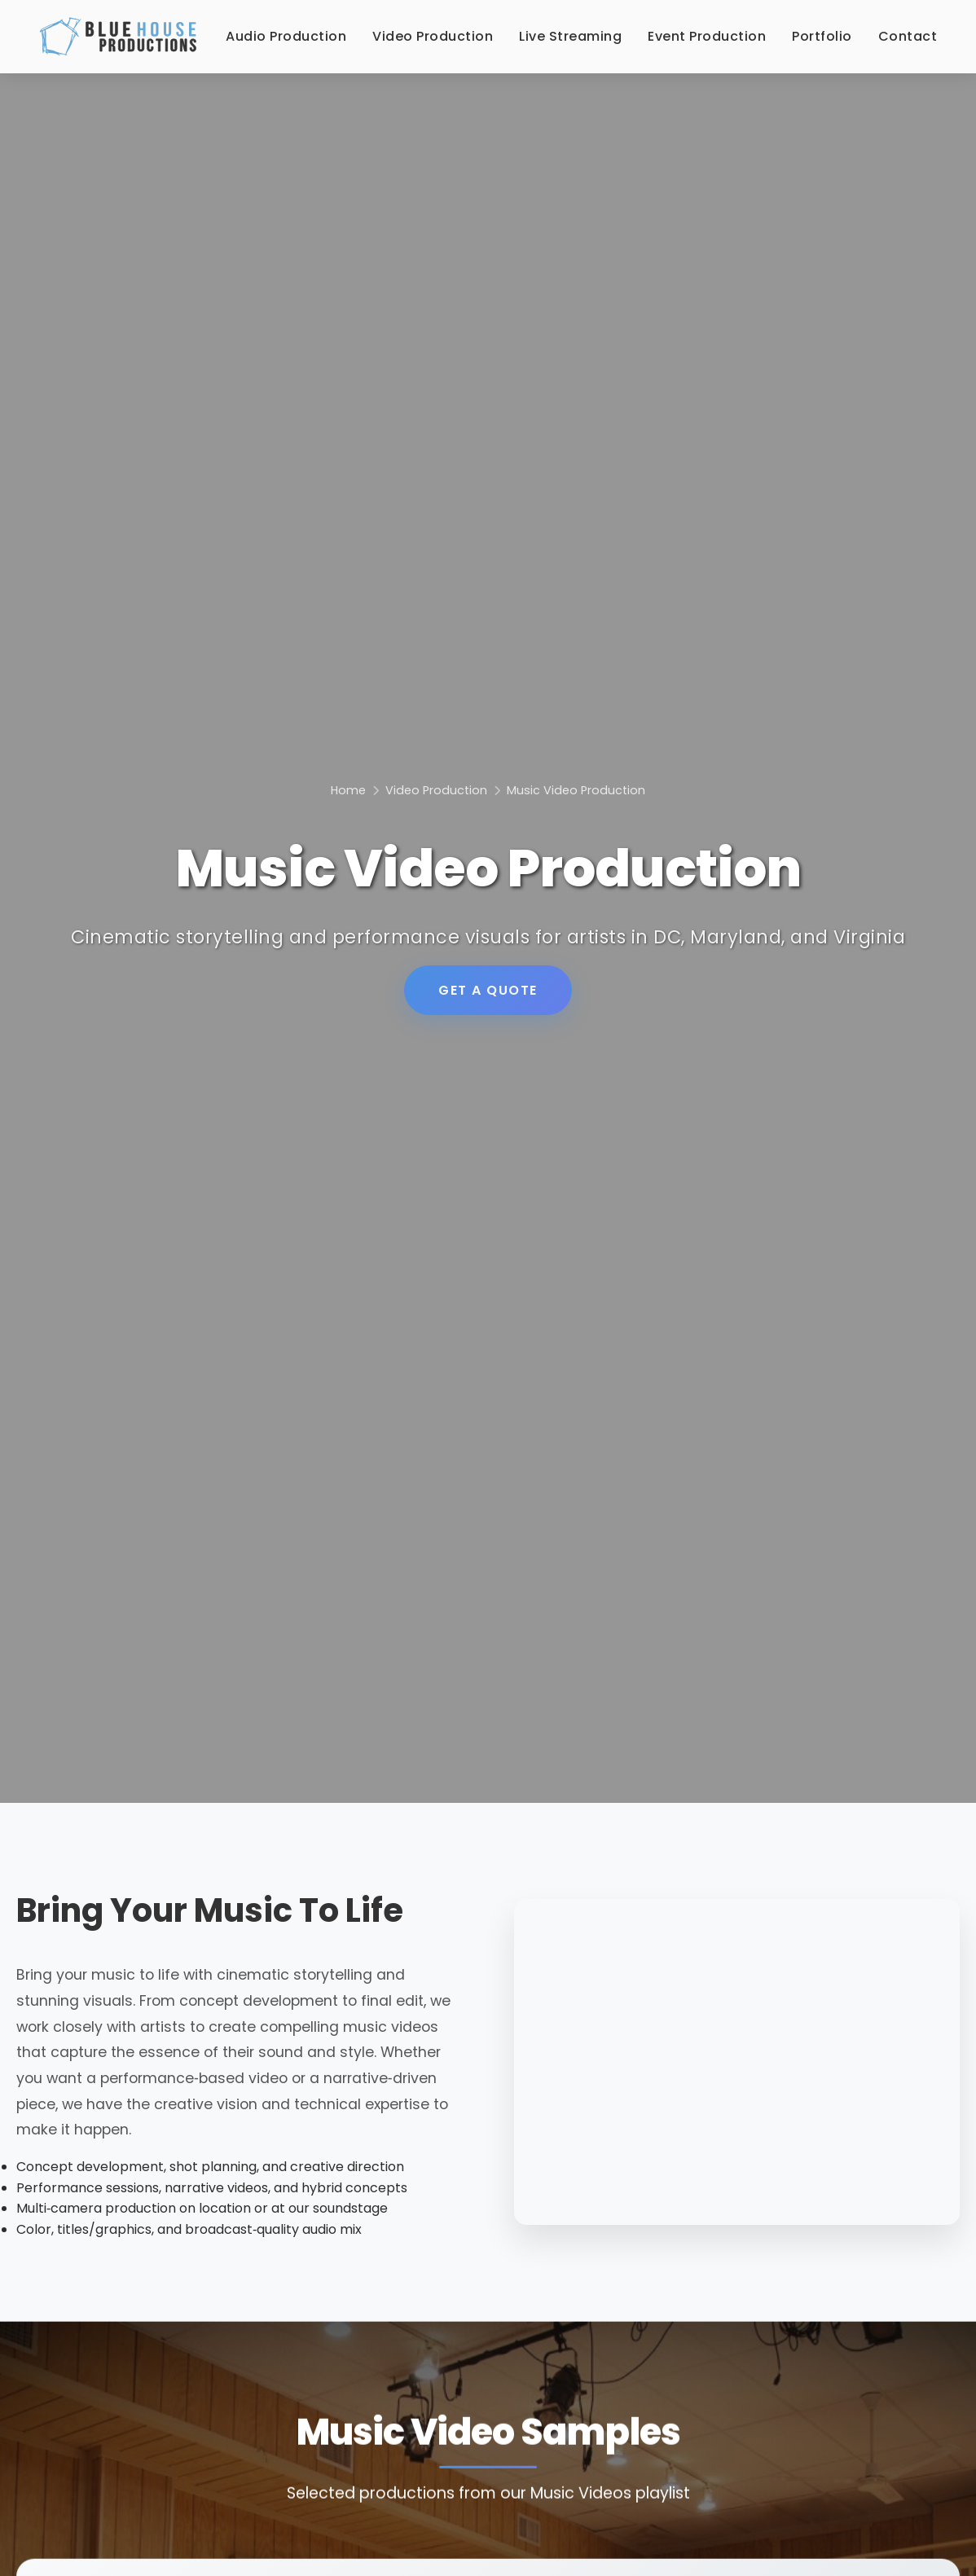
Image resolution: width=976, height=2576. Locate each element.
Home (348, 790)
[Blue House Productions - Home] (118, 36)
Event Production (707, 36)
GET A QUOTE (488, 990)
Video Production (432, 36)
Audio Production (286, 36)
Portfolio (822, 36)
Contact (908, 36)
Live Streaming (570, 36)
